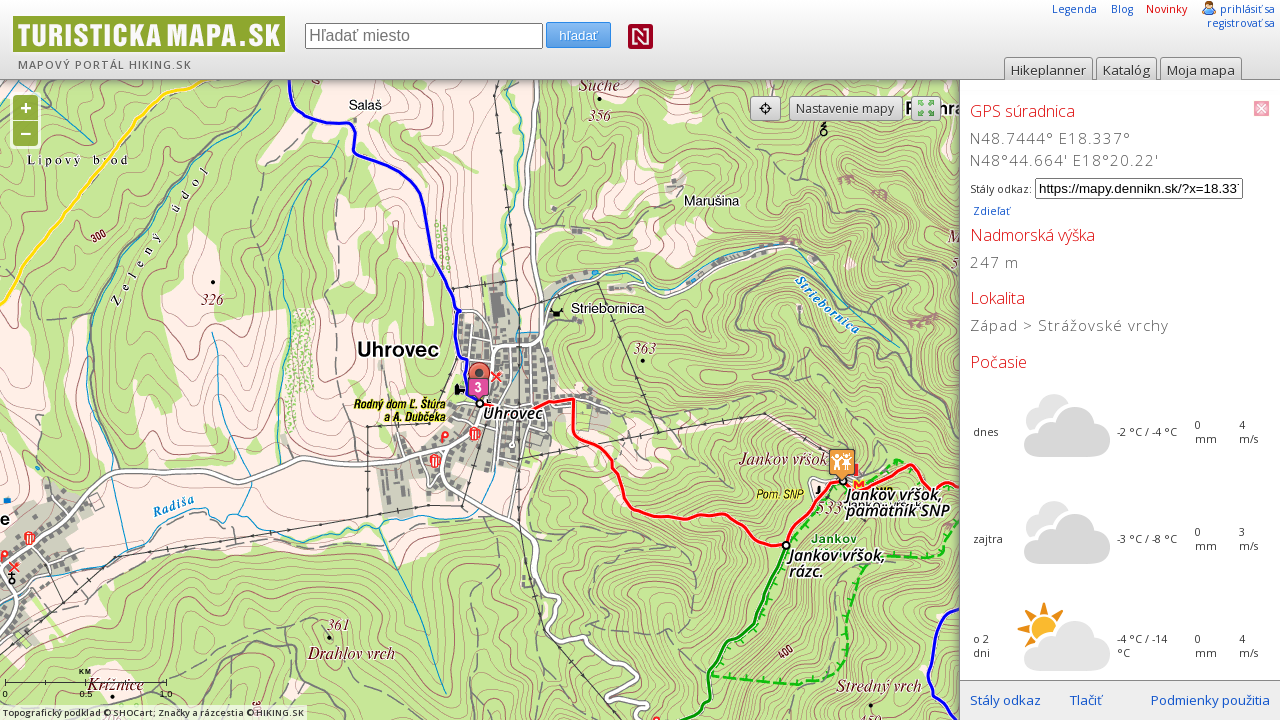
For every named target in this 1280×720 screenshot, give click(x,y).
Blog (1122, 9)
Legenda (1074, 9)
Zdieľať (990, 211)
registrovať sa (1241, 23)
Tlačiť (1086, 700)
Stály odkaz (1005, 700)
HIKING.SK (160, 65)
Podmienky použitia (1210, 700)
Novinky (1166, 9)
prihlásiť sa (1247, 9)
